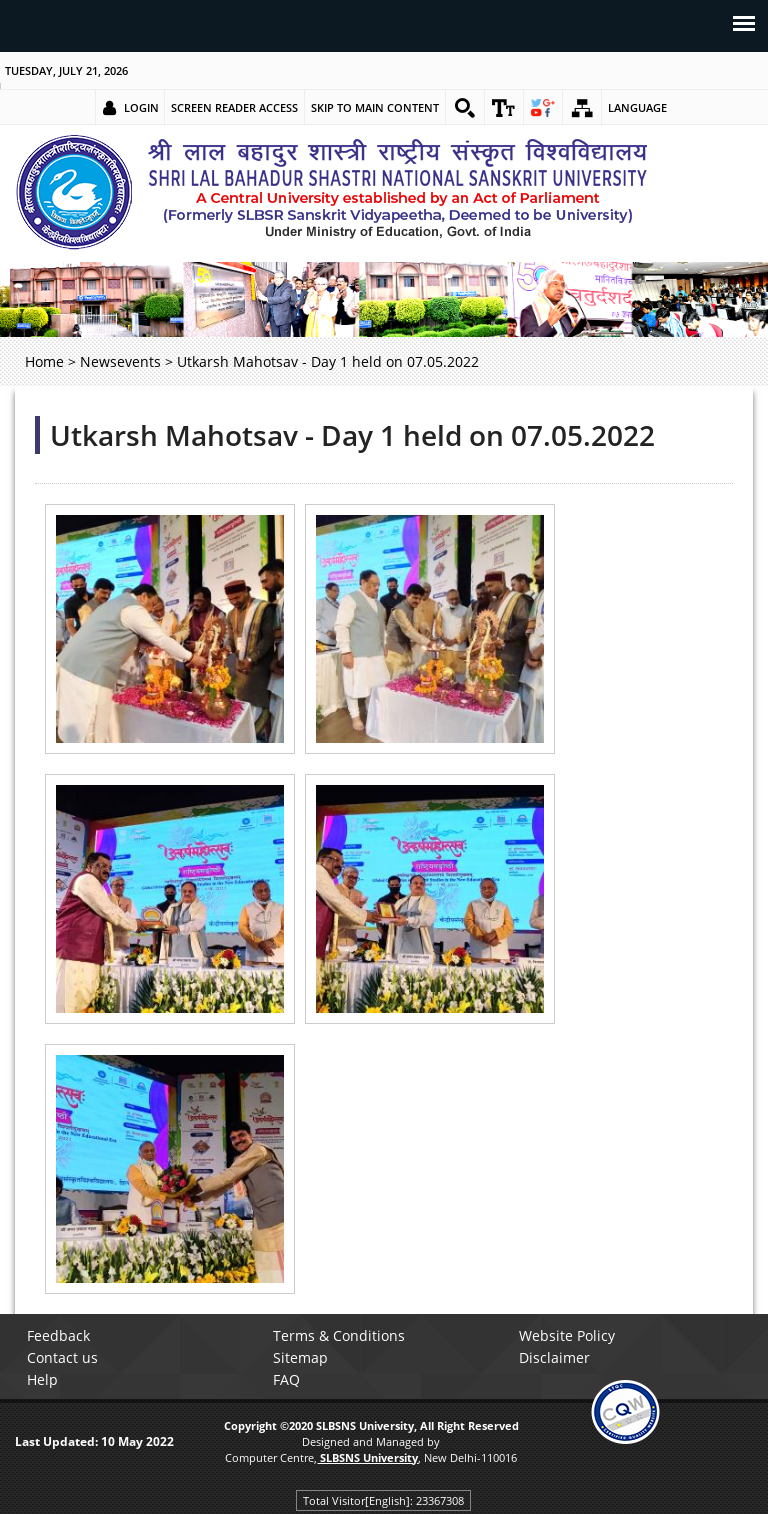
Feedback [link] (58, 1335)
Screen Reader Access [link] (234, 107)
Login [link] (141, 107)
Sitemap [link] (300, 1357)
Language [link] (637, 107)
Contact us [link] (62, 1357)
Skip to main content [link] (375, 107)
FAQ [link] (286, 1379)
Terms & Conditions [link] (339, 1335)
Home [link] (44, 361)
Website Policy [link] (567, 1335)
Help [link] (42, 1379)
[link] (465, 108)
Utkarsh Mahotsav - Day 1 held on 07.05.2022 (352, 435)
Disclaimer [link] (554, 1357)
